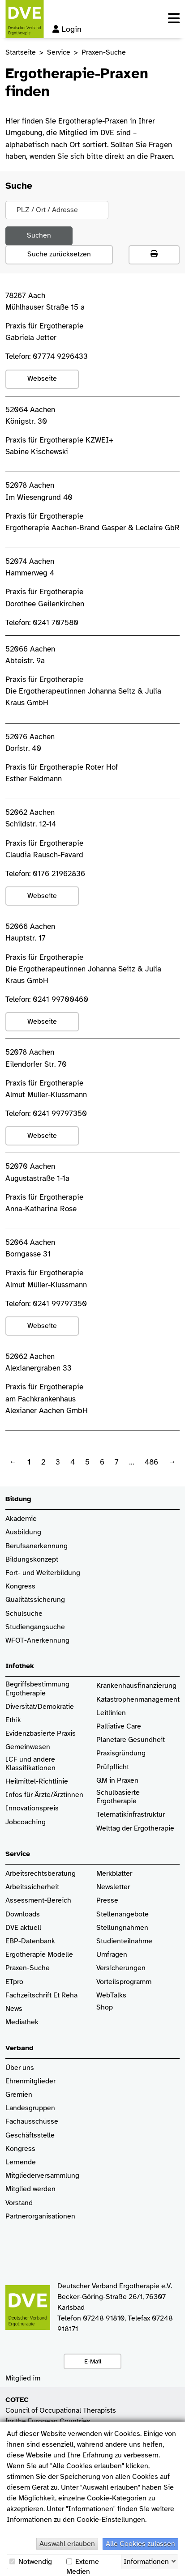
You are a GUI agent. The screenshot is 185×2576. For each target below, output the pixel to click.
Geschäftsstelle (30, 2135)
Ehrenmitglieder (30, 2081)
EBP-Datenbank (30, 1941)
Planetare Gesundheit (130, 1740)
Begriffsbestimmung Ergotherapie (38, 1688)
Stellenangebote (122, 1914)
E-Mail (92, 2361)
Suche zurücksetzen (59, 254)
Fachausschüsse (31, 2121)
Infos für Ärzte (28, 1795)
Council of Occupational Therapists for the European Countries (60, 2410)
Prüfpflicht (112, 1767)
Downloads (22, 1914)
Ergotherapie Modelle (39, 1954)
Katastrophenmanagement (138, 1699)
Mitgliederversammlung (42, 2176)
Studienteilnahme (124, 1941)
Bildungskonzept (31, 1559)
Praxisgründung (121, 1753)
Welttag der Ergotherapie (135, 1828)
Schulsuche (24, 1613)
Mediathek (22, 2022)
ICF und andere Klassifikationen (30, 1763)
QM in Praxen (117, 1780)
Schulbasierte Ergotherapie (118, 1796)
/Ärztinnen (67, 1795)
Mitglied (18, 2189)
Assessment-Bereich (38, 1900)
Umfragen (111, 1954)
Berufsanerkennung (36, 1546)
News (13, 2009)
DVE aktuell (23, 1928)
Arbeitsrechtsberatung (40, 1873)
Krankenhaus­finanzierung (136, 1686)
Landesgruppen (30, 2108)
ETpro (14, 1982)
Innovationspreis (32, 1808)
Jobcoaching (25, 1822)
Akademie (21, 1519)
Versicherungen (121, 1968)
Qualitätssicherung (35, 1600)
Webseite (42, 378)
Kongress (20, 1586)
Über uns (19, 2068)
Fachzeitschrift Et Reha (41, 1995)
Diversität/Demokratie (39, 1707)
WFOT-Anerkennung (37, 1640)
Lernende (20, 2162)
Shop (104, 2011)
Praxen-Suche (27, 1968)
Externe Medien (82, 2562)
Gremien (18, 2095)
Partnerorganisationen (40, 2216)
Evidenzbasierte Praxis (40, 1733)
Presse (107, 1900)
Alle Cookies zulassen (140, 2543)
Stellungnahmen (122, 1928)
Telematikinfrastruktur (130, 1814)
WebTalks (111, 1995)
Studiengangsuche (35, 1627)
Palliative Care (118, 1726)
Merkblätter (114, 1873)
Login (67, 29)
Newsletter (113, 1887)
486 (151, 1462)
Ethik (13, 1720)
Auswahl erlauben (67, 2543)
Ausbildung (23, 1532)
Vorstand (19, 2203)
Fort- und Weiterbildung (42, 1573)
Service (58, 52)
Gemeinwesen (27, 1747)
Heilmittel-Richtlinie (36, 1781)
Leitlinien (111, 1713)
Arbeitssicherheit (32, 1887)
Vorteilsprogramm (123, 1982)
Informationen (146, 2560)
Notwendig (30, 2561)
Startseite (20, 52)
